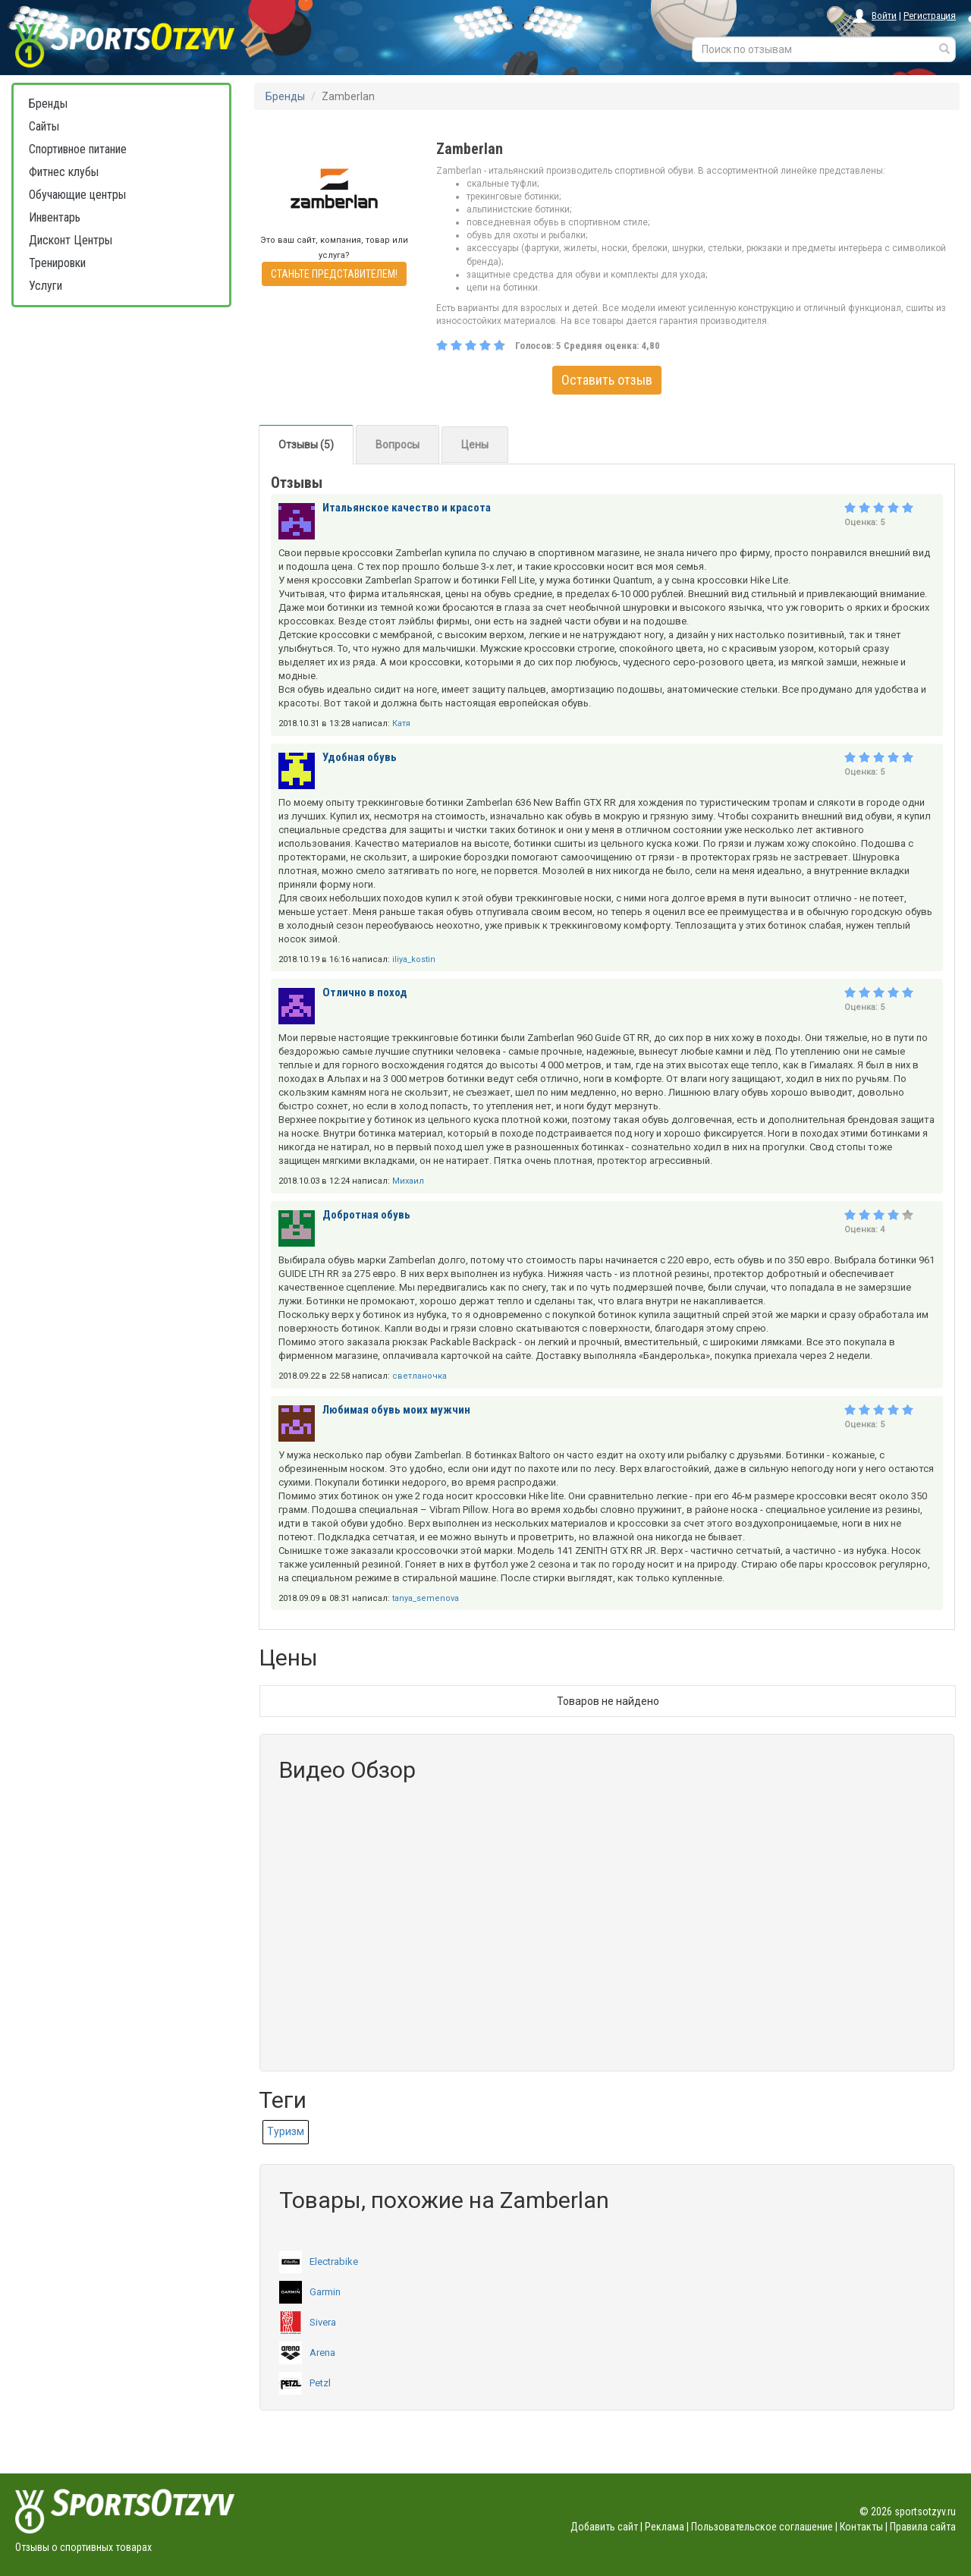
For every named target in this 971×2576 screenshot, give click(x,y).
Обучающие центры (77, 194)
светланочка (419, 1376)
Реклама (664, 2527)
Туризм (285, 2131)
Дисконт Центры (70, 240)
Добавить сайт (604, 2527)
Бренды (48, 103)
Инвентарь (54, 217)
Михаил (408, 1181)
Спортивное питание (78, 149)
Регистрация (929, 15)
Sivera (307, 2322)
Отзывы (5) (306, 445)
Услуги (45, 285)
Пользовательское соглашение (762, 2527)
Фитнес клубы (64, 172)
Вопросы (398, 445)
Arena (307, 2352)
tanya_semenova (425, 1598)
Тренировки (57, 263)
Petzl (305, 2383)
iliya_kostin (413, 959)
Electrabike (318, 2261)
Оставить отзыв (606, 380)
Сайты (44, 126)
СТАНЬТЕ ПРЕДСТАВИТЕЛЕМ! (334, 274)
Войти (884, 15)
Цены (475, 445)
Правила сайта (923, 2527)
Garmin (310, 2292)
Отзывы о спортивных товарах (125, 2521)
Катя (401, 723)
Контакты (861, 2527)
